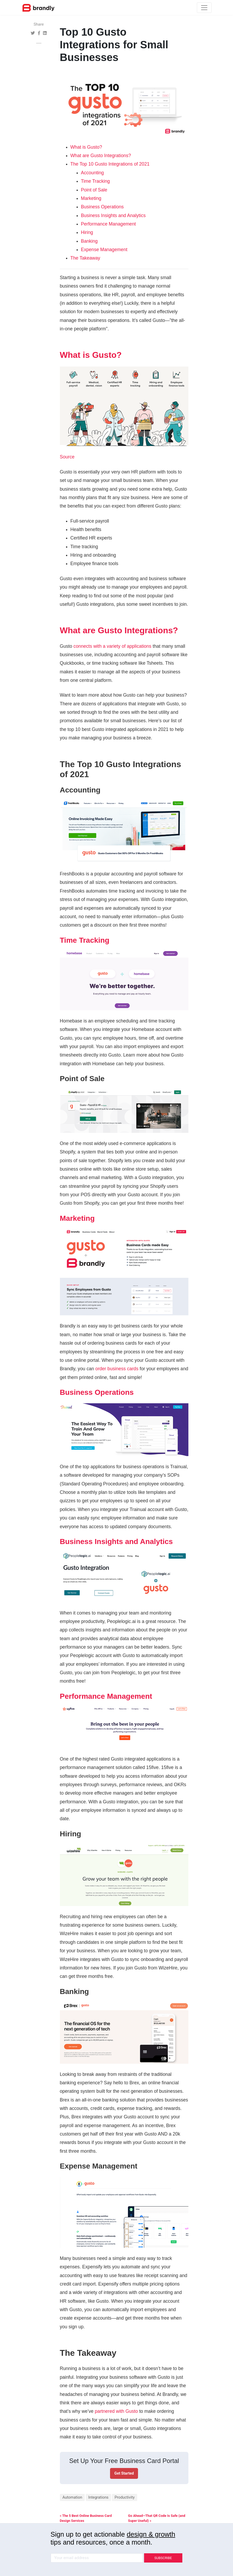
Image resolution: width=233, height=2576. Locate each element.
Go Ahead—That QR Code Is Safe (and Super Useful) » (156, 2518)
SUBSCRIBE (163, 2558)
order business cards (116, 1368)
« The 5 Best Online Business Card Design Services (86, 2518)
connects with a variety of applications (112, 646)
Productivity (125, 2497)
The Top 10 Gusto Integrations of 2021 (110, 164)
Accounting (92, 172)
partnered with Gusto (116, 2411)
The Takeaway (85, 258)
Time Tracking (95, 181)
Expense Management (104, 249)
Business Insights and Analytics (113, 215)
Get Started (124, 2473)
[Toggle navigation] (204, 7)
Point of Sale (94, 190)
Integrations (98, 2497)
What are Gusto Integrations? (100, 155)
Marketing (91, 198)
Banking (89, 241)
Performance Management (108, 224)
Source (67, 456)
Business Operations (102, 206)
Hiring (87, 232)
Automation (72, 2497)
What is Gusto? (86, 147)
